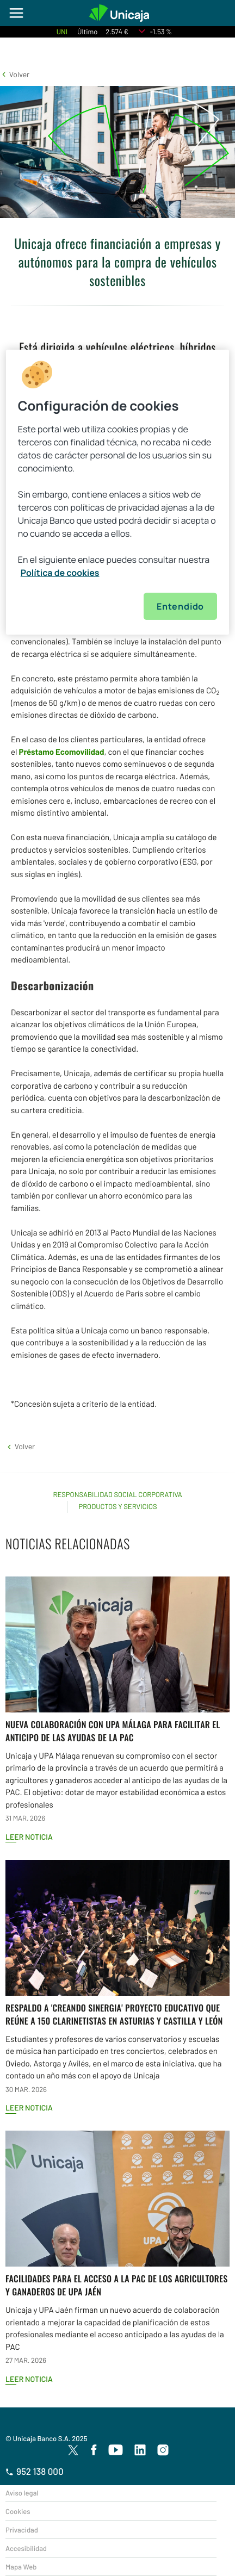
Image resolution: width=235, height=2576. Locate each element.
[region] (117, 491)
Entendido (180, 606)
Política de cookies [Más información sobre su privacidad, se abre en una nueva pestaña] (60, 572)
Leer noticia (29, 1836)
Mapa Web (20, 2566)
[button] (14, 74)
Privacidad (21, 2529)
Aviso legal (21, 2492)
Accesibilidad (26, 2548)
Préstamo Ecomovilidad (61, 751)
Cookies (17, 2511)
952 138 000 (34, 2471)
